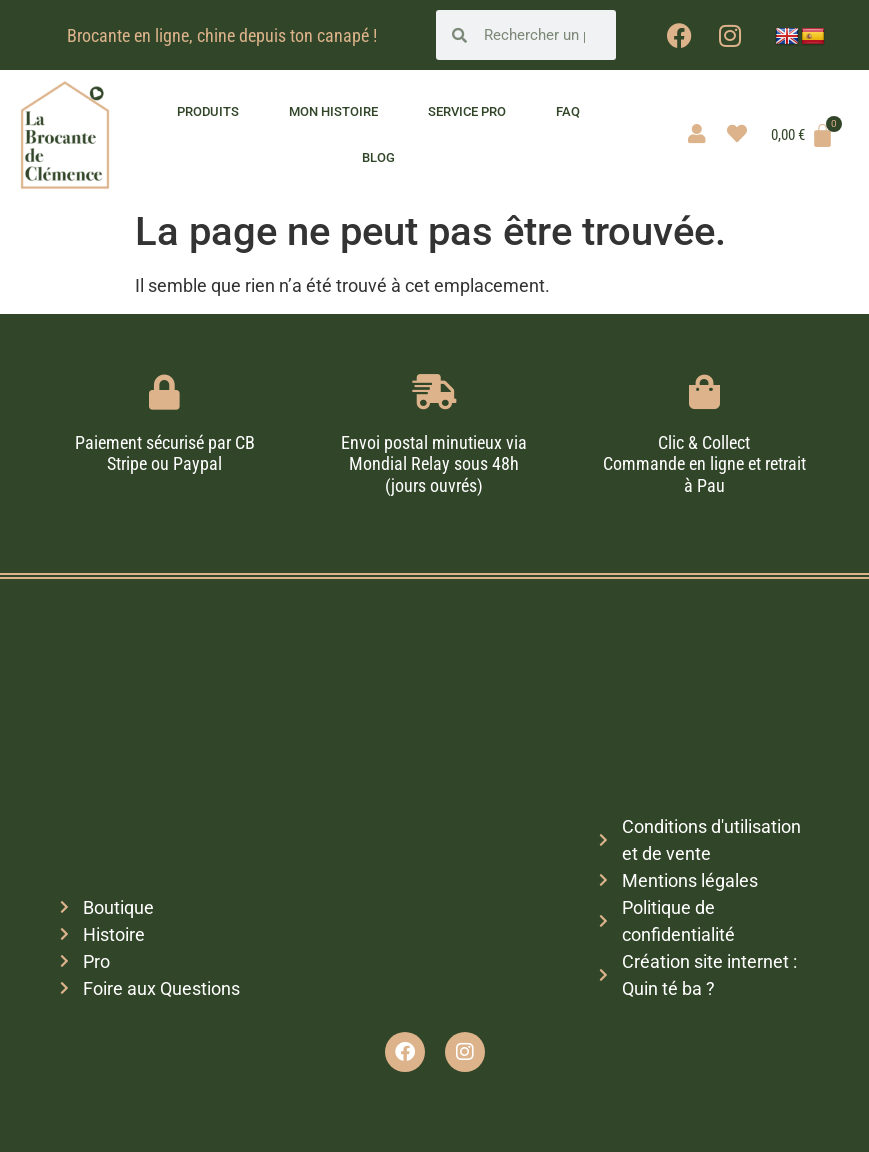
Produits (208, 111)
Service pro (467, 111)
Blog (378, 157)
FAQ (568, 111)
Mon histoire (333, 111)
